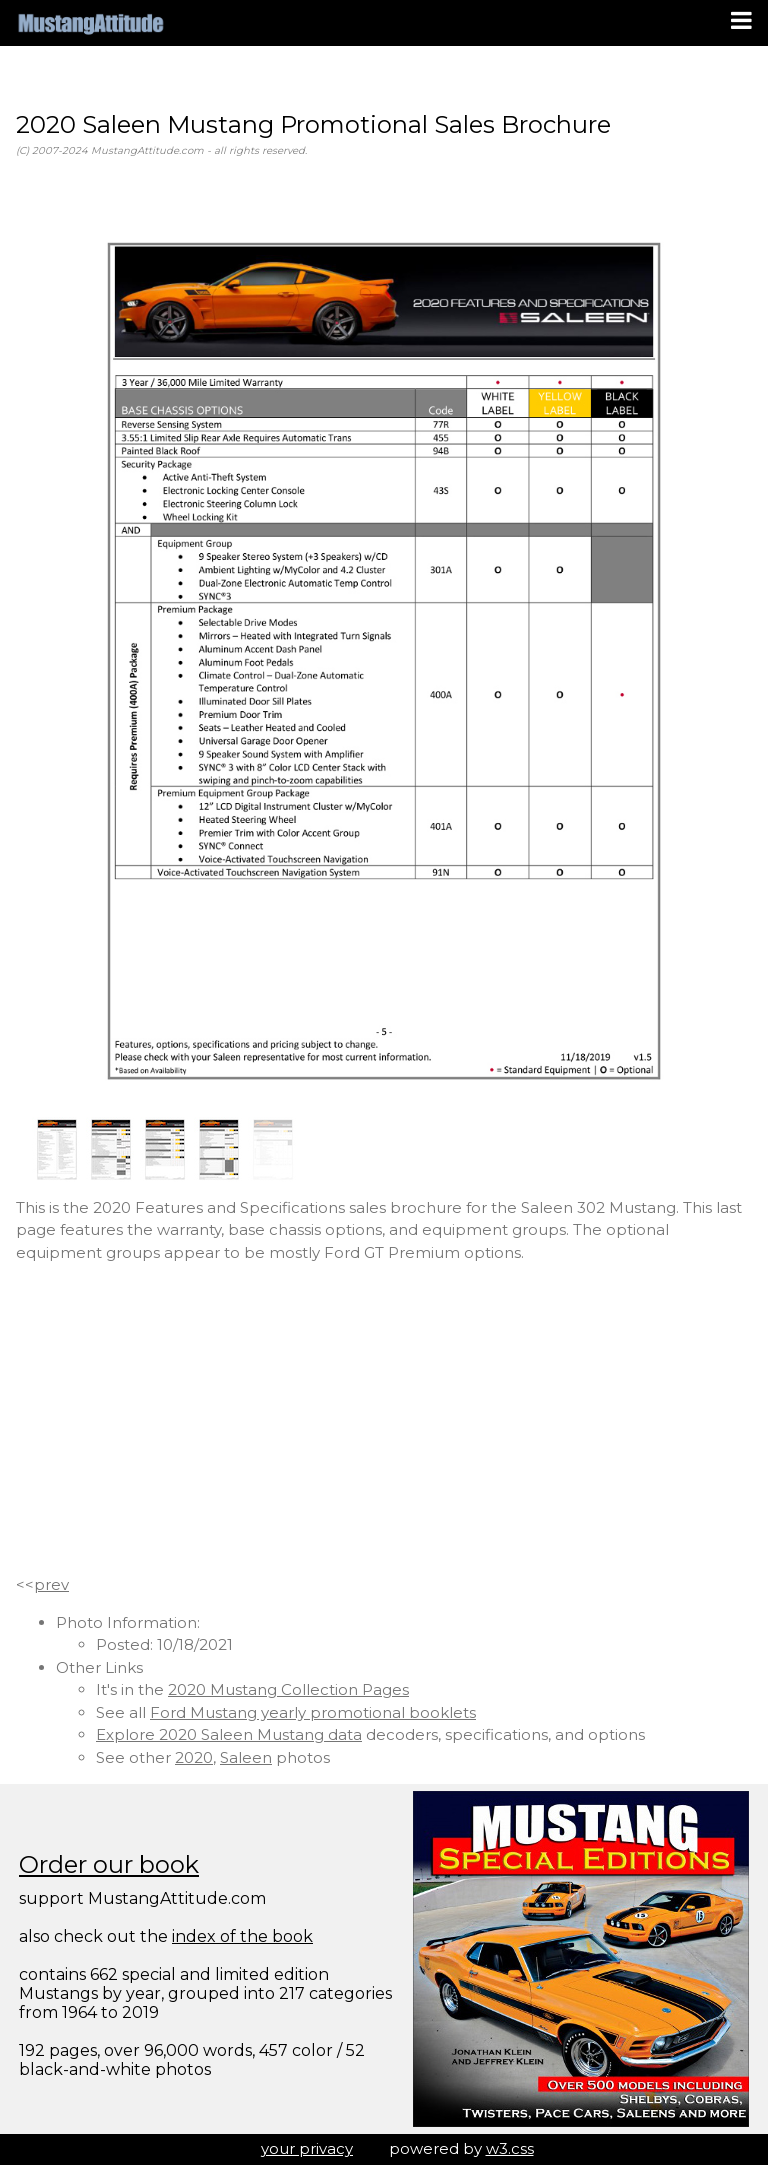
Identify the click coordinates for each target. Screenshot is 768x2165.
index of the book (242, 1936)
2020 (194, 1757)
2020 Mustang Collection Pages (288, 1689)
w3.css (510, 2148)
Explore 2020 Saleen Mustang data (229, 1734)
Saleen (246, 1757)
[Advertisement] (384, 1419)
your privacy (307, 2148)
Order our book (109, 1864)
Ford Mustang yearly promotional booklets (313, 1712)
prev (51, 1584)
